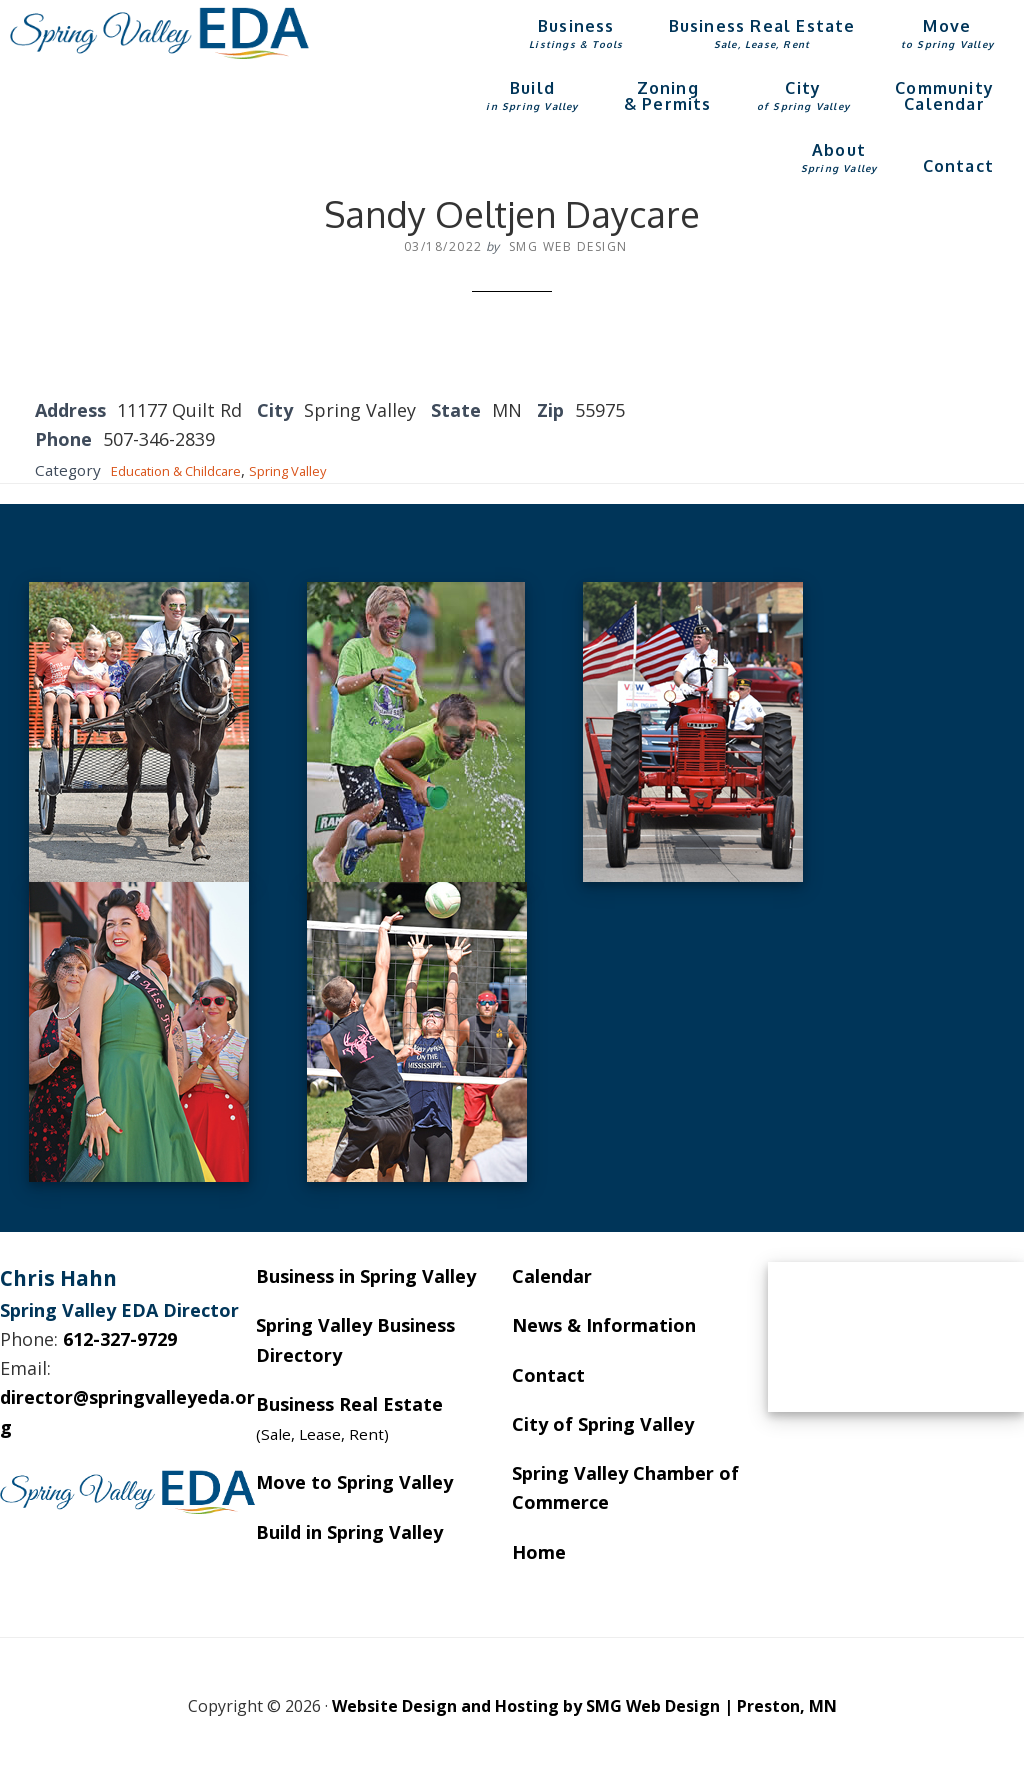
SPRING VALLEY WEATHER (896, 1337)
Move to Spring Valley (354, 1482)
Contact (548, 1375)
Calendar (552, 1276)
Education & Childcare (190, 470)
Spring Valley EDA (160, 33)
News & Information (604, 1325)
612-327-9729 (120, 1339)
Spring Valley (324, 470)
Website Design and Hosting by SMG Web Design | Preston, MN (584, 1706)
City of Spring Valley (603, 1424)
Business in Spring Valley (366, 1276)
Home (539, 1552)
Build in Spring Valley (349, 1532)
